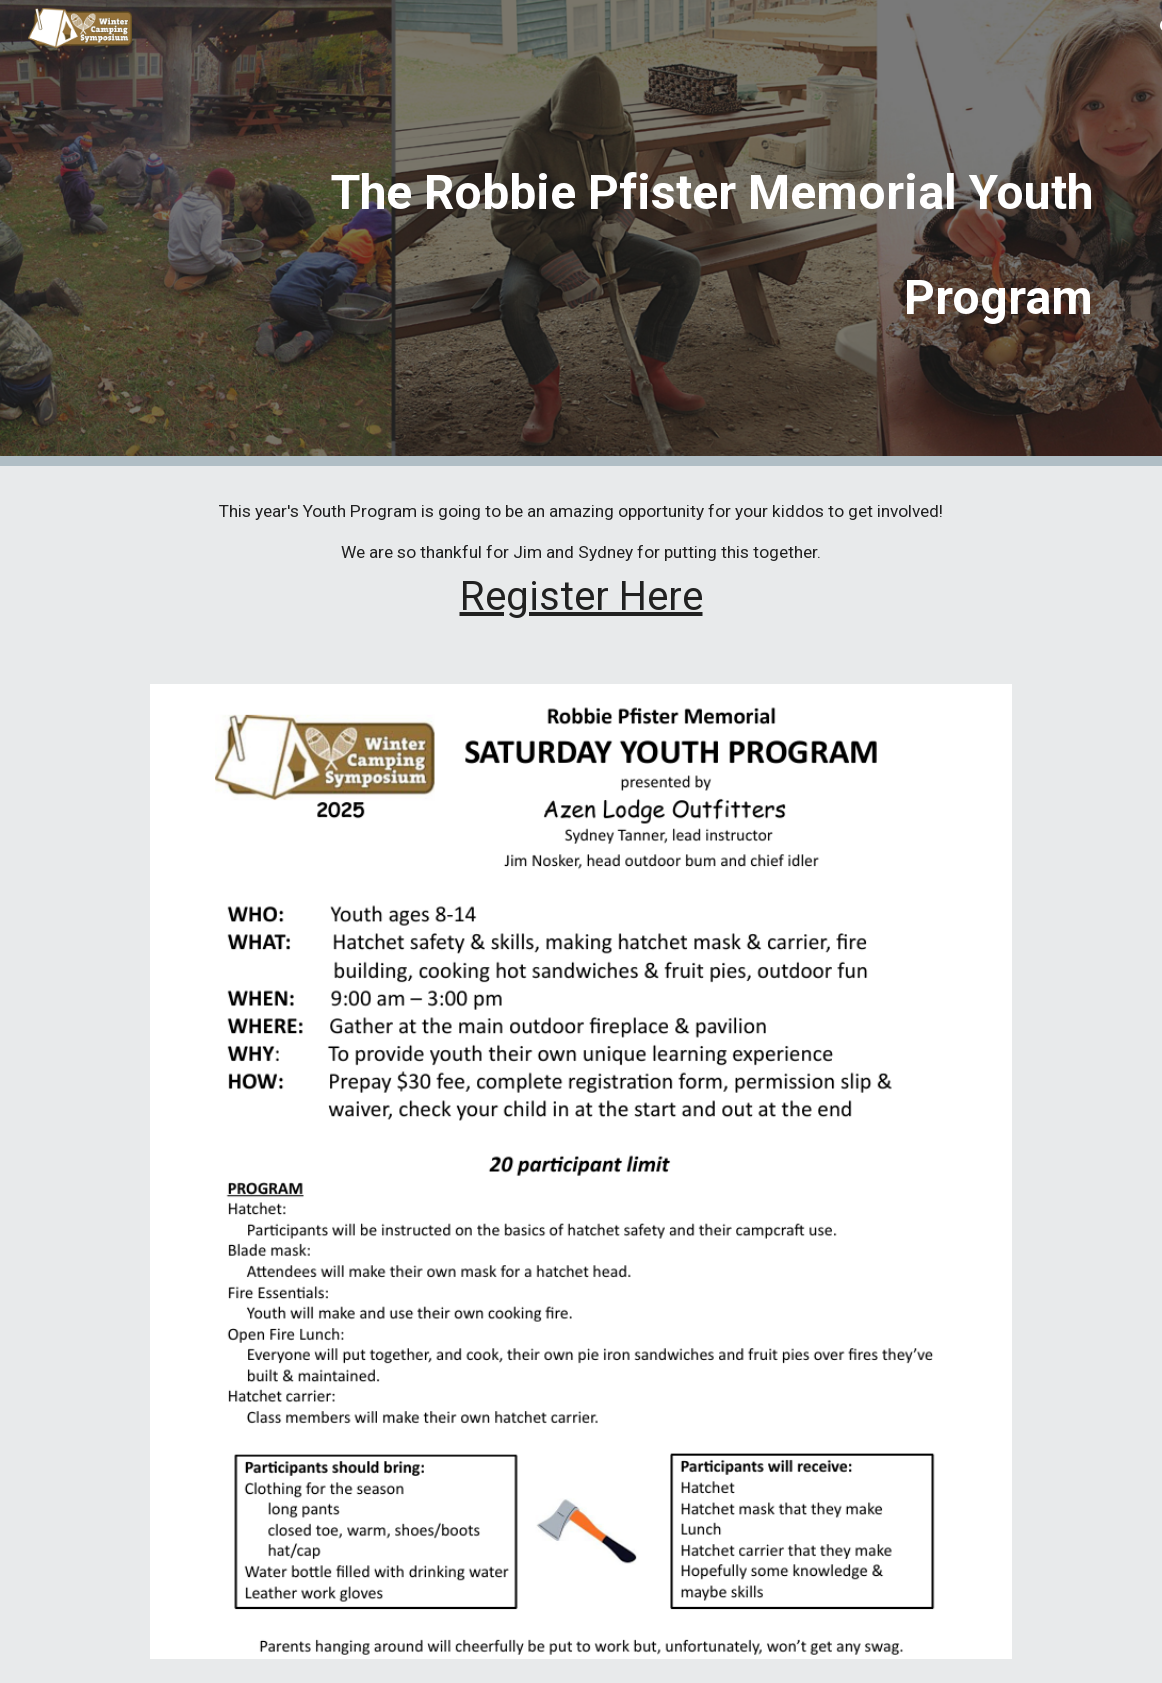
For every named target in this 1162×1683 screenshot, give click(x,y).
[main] (625, 233)
